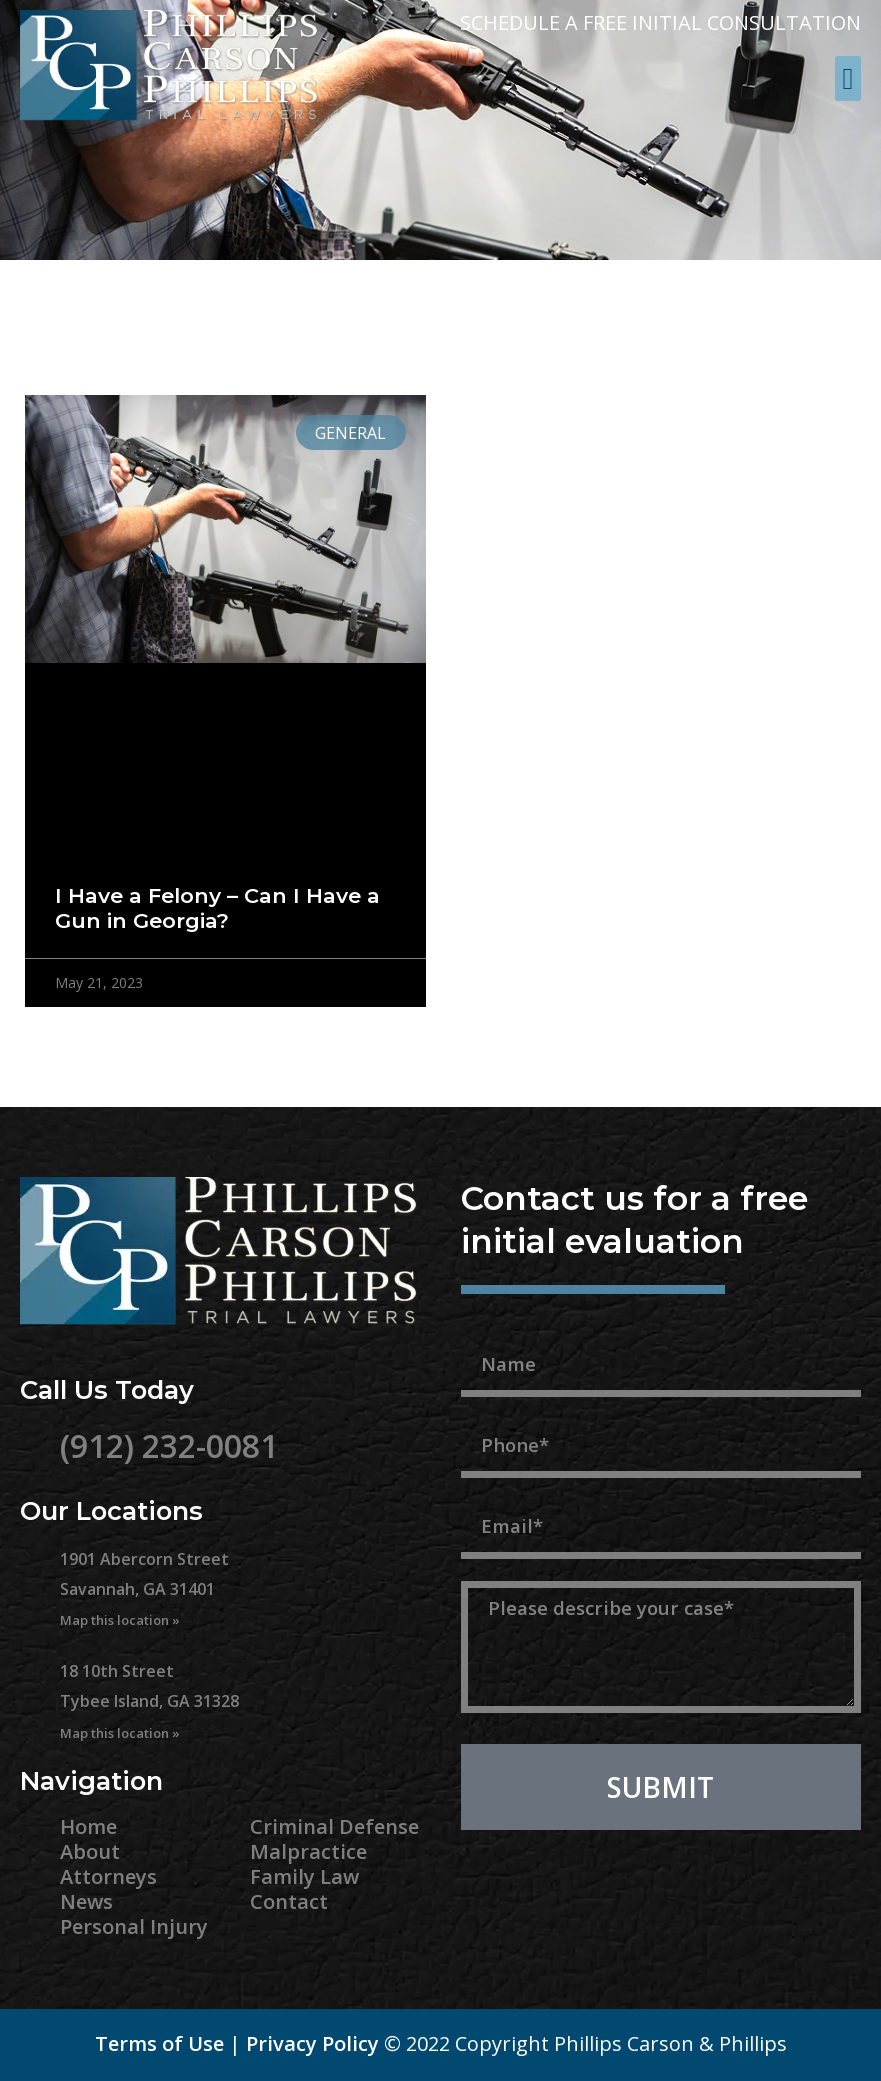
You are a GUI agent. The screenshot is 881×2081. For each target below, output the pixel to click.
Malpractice (308, 1851)
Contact (289, 1901)
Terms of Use (159, 2043)
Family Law (304, 1876)
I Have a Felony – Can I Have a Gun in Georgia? (217, 908)
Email (489, 1489)
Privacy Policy (312, 2043)
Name (491, 1327)
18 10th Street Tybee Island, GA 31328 (149, 1701)
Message (507, 1570)
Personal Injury (134, 1926)
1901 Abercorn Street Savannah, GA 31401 (144, 1589)
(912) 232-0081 (169, 1445)
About (90, 1851)
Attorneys (108, 1876)
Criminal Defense (334, 1826)
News (86, 1901)
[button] (848, 78)
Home (88, 1826)
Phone (494, 1408)
